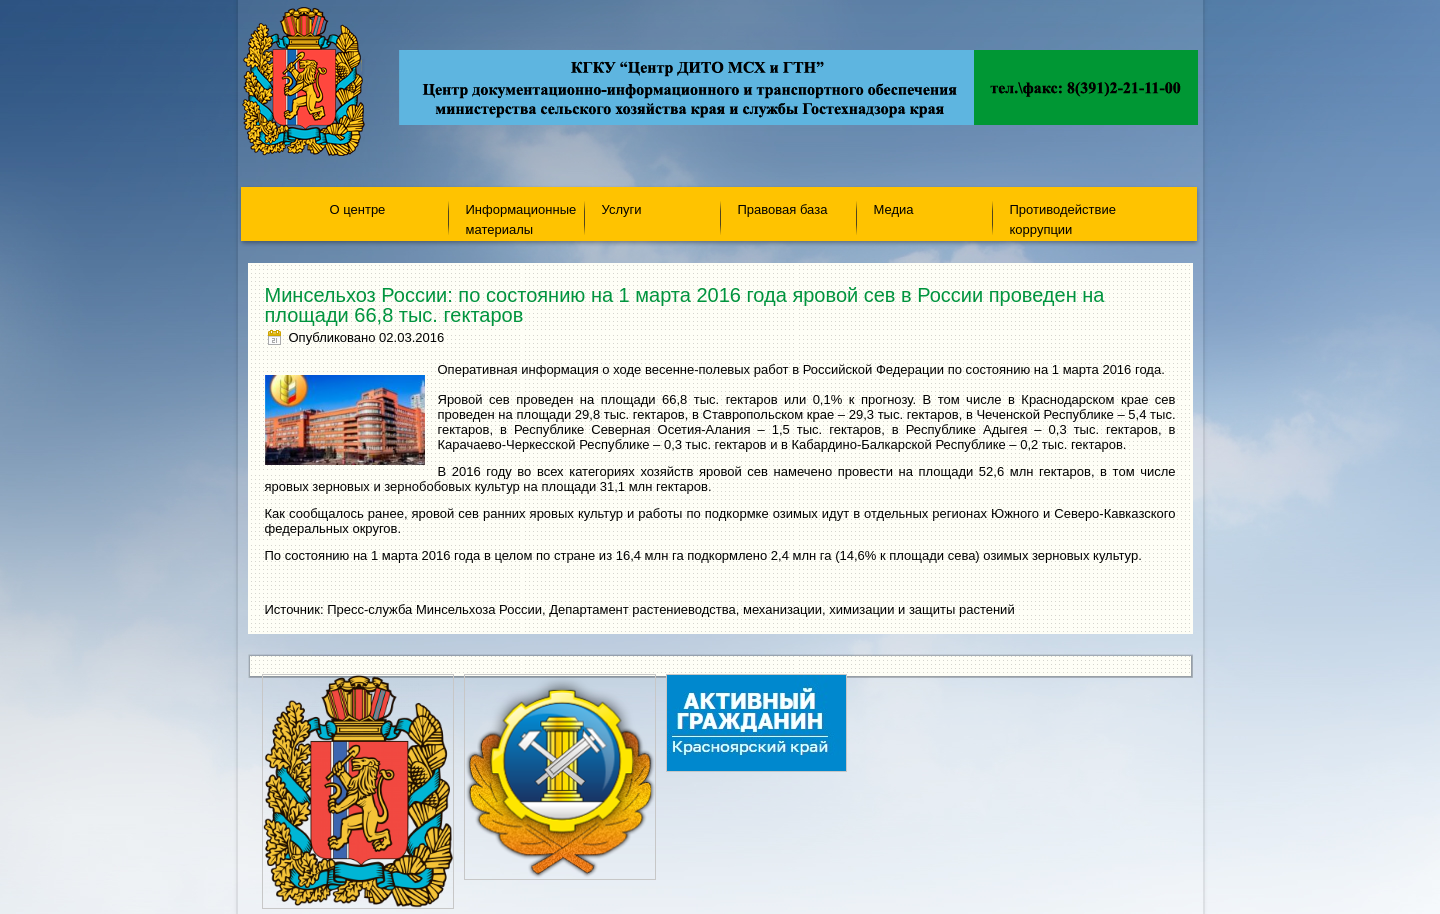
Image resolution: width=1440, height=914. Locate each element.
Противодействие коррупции (1063, 218)
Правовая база (783, 209)
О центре (358, 209)
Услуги (622, 209)
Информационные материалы (521, 218)
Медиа (894, 209)
